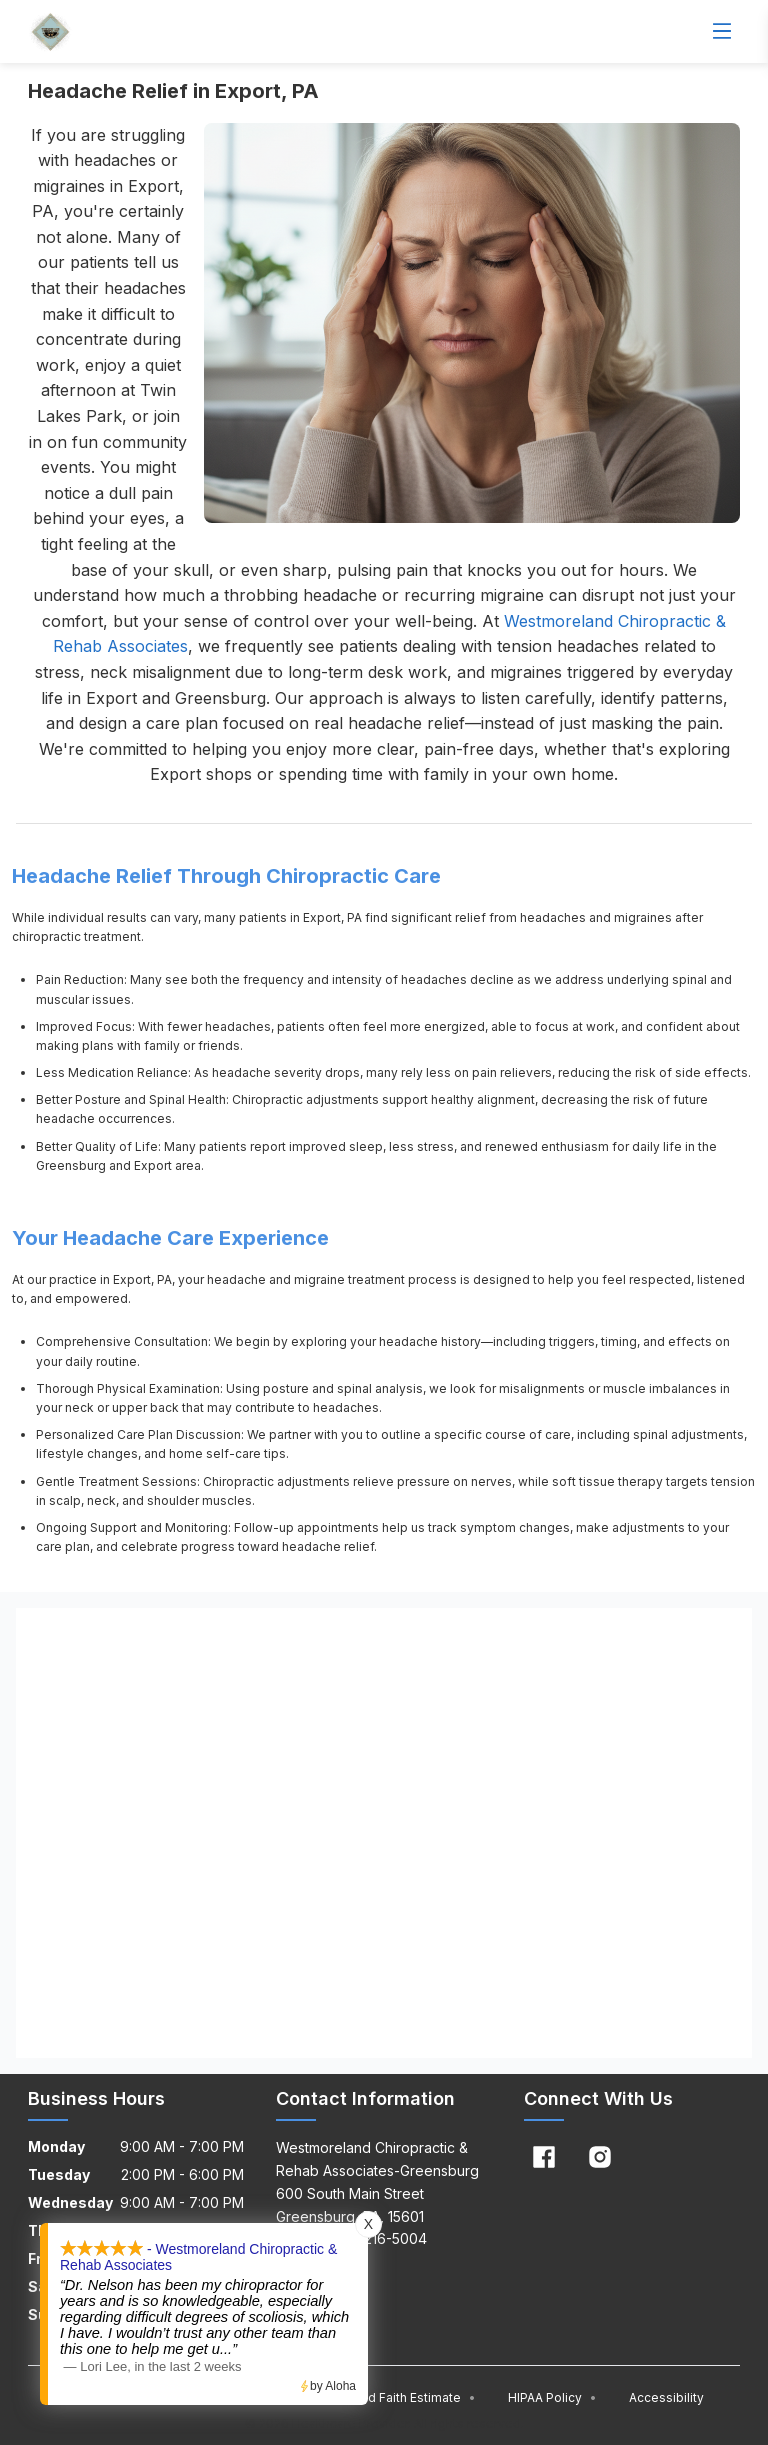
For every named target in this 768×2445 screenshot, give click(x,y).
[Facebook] (544, 2157)
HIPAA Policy (552, 2397)
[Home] (50, 32)
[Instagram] (600, 2157)
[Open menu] (722, 32)
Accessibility (666, 2397)
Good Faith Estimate (409, 2397)
